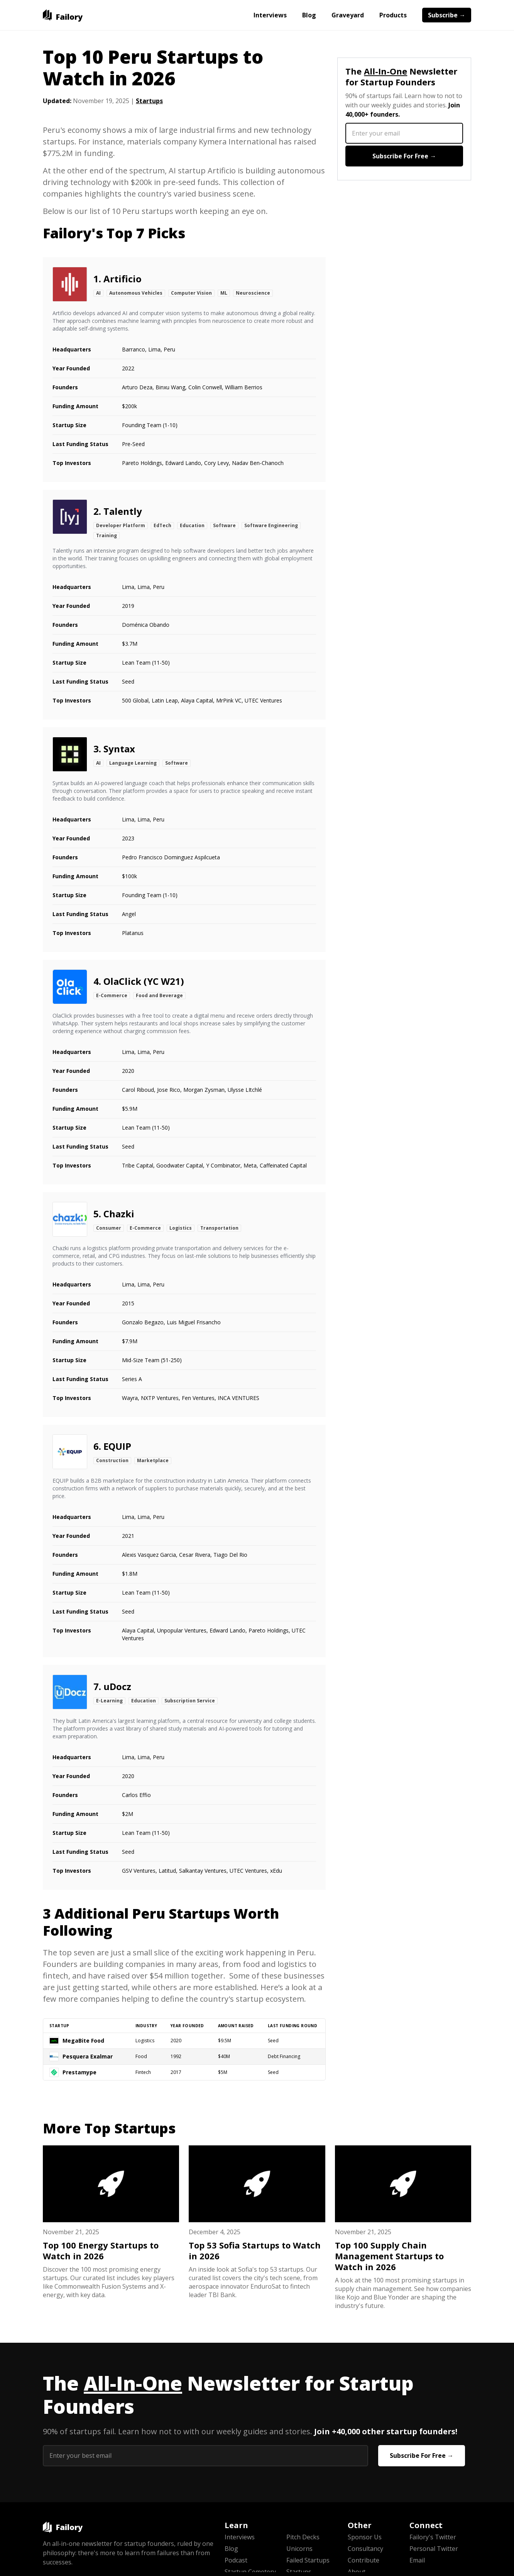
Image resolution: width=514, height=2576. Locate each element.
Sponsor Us (365, 2537)
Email (417, 2560)
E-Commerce (111, 995)
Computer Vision (191, 293)
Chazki (118, 1213)
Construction (112, 1460)
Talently (122, 511)
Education (192, 525)
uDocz (117, 1686)
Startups (149, 101)
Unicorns (299, 2548)
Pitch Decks (303, 2537)
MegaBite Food (83, 2040)
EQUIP (117, 1446)
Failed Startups (308, 2560)
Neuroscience (253, 293)
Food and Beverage (159, 995)
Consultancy (365, 2548)
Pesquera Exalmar (88, 2056)
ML (223, 293)
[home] (63, 15)
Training (106, 535)
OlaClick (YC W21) (143, 981)
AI (98, 293)
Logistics (180, 1228)
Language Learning (133, 763)
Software (224, 525)
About (356, 2572)
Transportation (219, 1228)
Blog (309, 15)
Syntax (119, 748)
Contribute (363, 2560)
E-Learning (109, 1700)
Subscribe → (446, 15)
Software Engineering (271, 525)
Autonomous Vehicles (135, 293)
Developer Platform (120, 525)
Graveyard (347, 15)
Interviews (270, 15)
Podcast (236, 2560)
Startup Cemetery (250, 2572)
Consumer (108, 1228)
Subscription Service (189, 1700)
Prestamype (79, 2072)
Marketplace (153, 1460)
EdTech (162, 525)
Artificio (122, 278)
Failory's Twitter (432, 2537)
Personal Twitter (433, 2548)
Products (393, 15)
